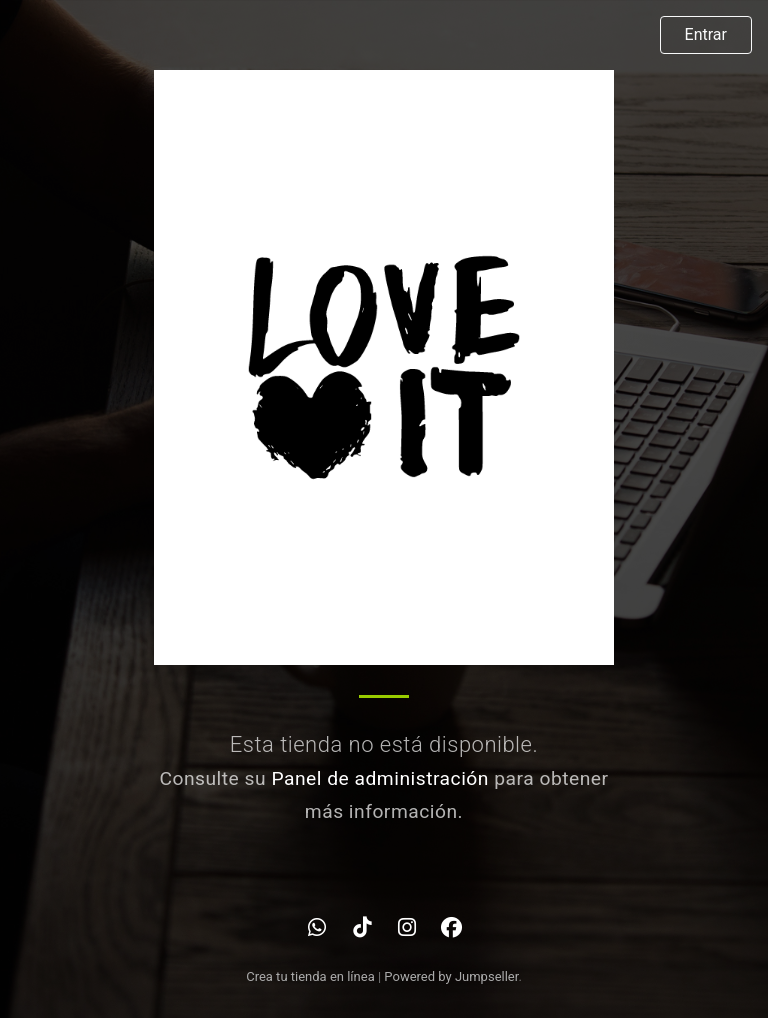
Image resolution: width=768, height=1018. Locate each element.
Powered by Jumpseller (451, 976)
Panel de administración (380, 778)
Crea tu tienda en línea (312, 976)
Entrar (706, 34)
